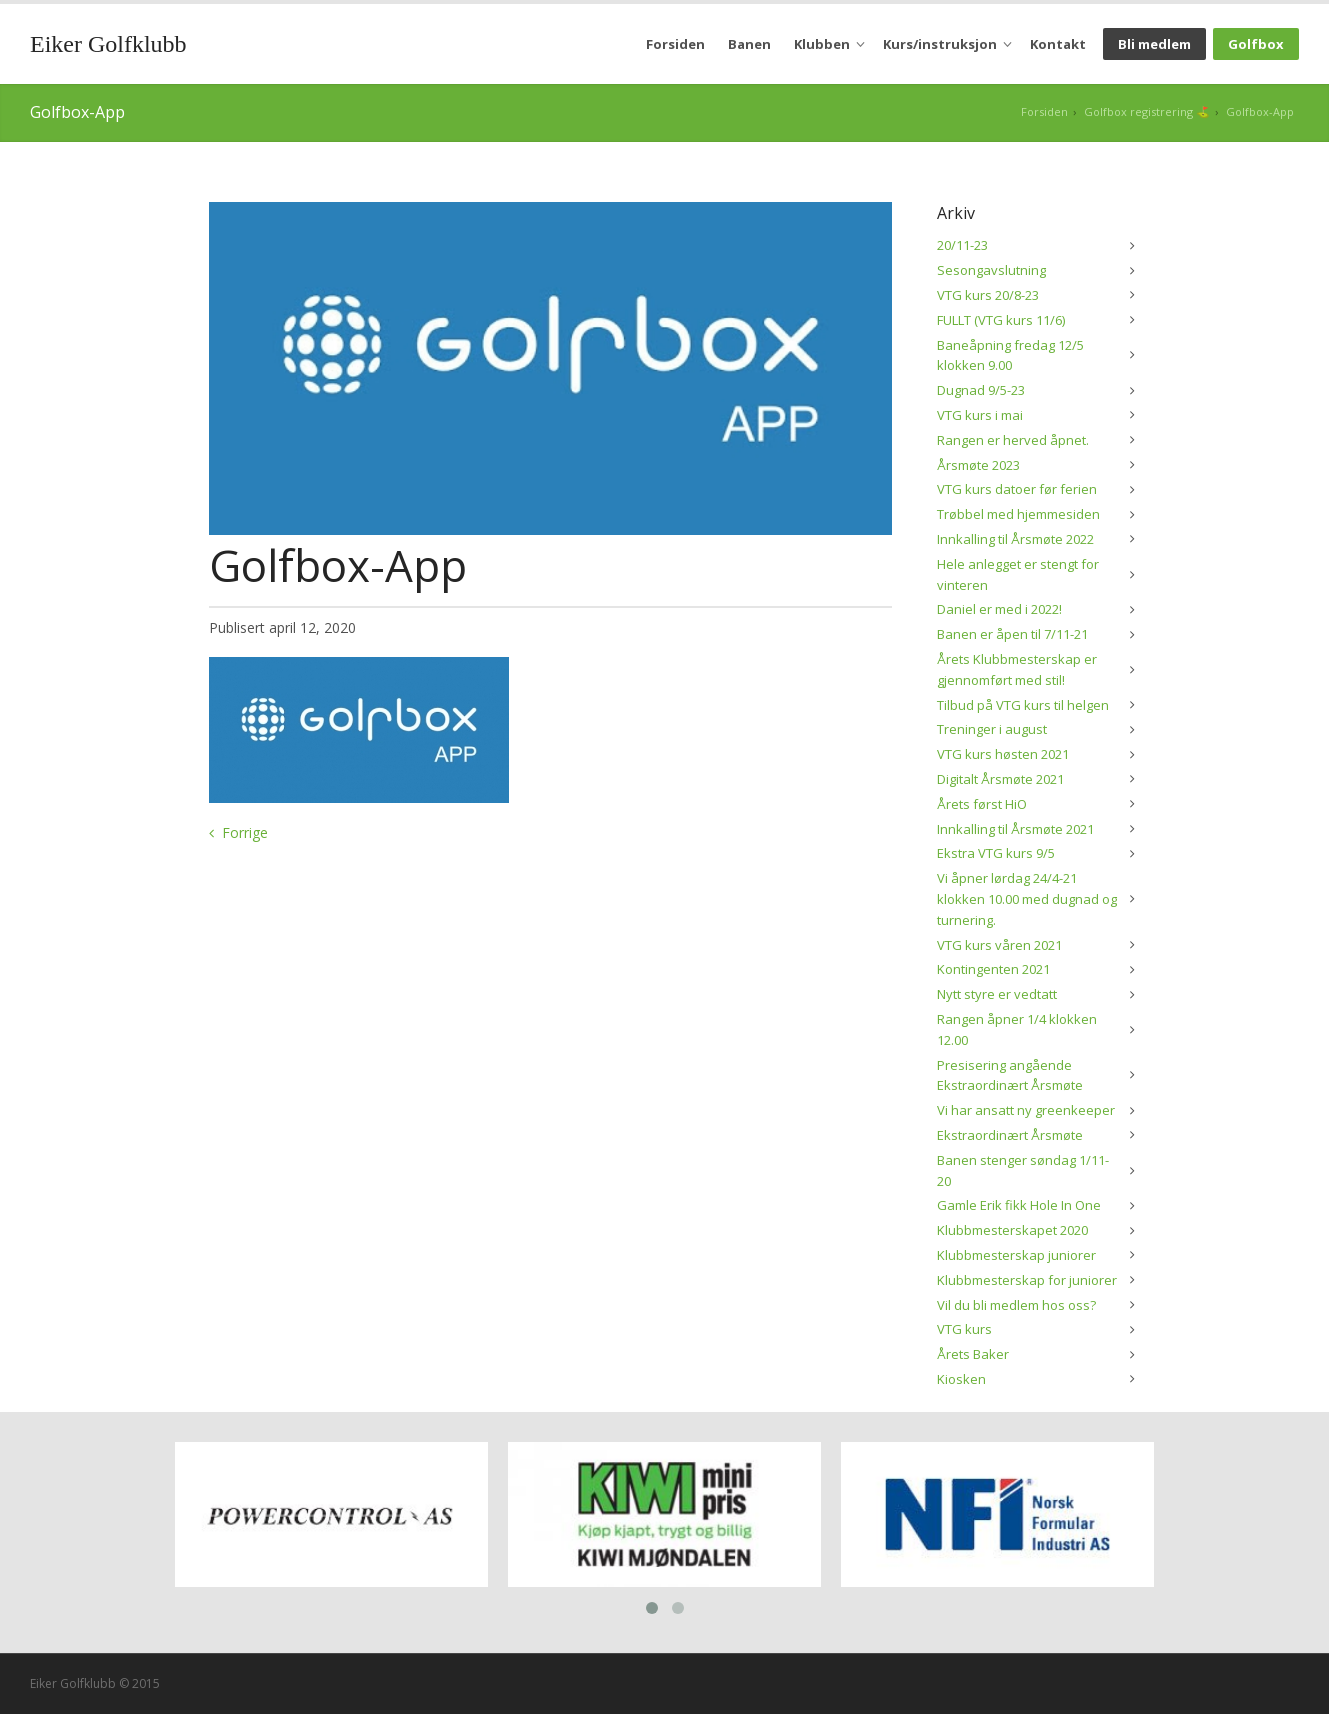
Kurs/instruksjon (940, 44)
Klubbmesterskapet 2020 (1012, 1230)
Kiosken (961, 1379)
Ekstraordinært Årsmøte (1010, 1135)
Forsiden (675, 44)
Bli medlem (1154, 44)
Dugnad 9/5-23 (981, 390)
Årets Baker (973, 1354)
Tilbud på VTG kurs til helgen (1023, 705)
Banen (749, 44)
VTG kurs (964, 1329)
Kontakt (1058, 44)
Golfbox (1256, 44)
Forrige (245, 832)
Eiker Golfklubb (108, 44)
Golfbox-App (1260, 111)
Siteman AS (1225, 1680)
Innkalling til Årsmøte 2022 (1015, 539)
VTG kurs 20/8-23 (988, 295)
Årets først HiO (982, 804)
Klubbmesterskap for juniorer (1027, 1280)
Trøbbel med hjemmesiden (1018, 514)
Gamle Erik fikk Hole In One (1019, 1205)
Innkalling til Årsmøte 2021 (1015, 829)
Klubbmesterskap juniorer (1016, 1255)
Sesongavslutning (991, 270)
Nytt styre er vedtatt (997, 994)
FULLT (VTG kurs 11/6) (1001, 320)
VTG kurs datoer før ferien (1017, 489)
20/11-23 (962, 245)
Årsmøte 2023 (978, 465)
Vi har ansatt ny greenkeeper (1026, 1110)
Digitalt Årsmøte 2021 (1000, 779)
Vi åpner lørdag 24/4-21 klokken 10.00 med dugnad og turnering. (1027, 899)
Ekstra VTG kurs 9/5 (996, 853)
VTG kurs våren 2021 (999, 945)
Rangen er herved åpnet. (1013, 440)
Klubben (822, 44)
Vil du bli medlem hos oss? (1016, 1305)
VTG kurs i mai (980, 415)
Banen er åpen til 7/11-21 (1012, 634)
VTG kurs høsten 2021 (1003, 754)
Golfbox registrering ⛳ (1147, 111)
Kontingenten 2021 (993, 969)
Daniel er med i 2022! (999, 609)
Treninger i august (992, 729)
